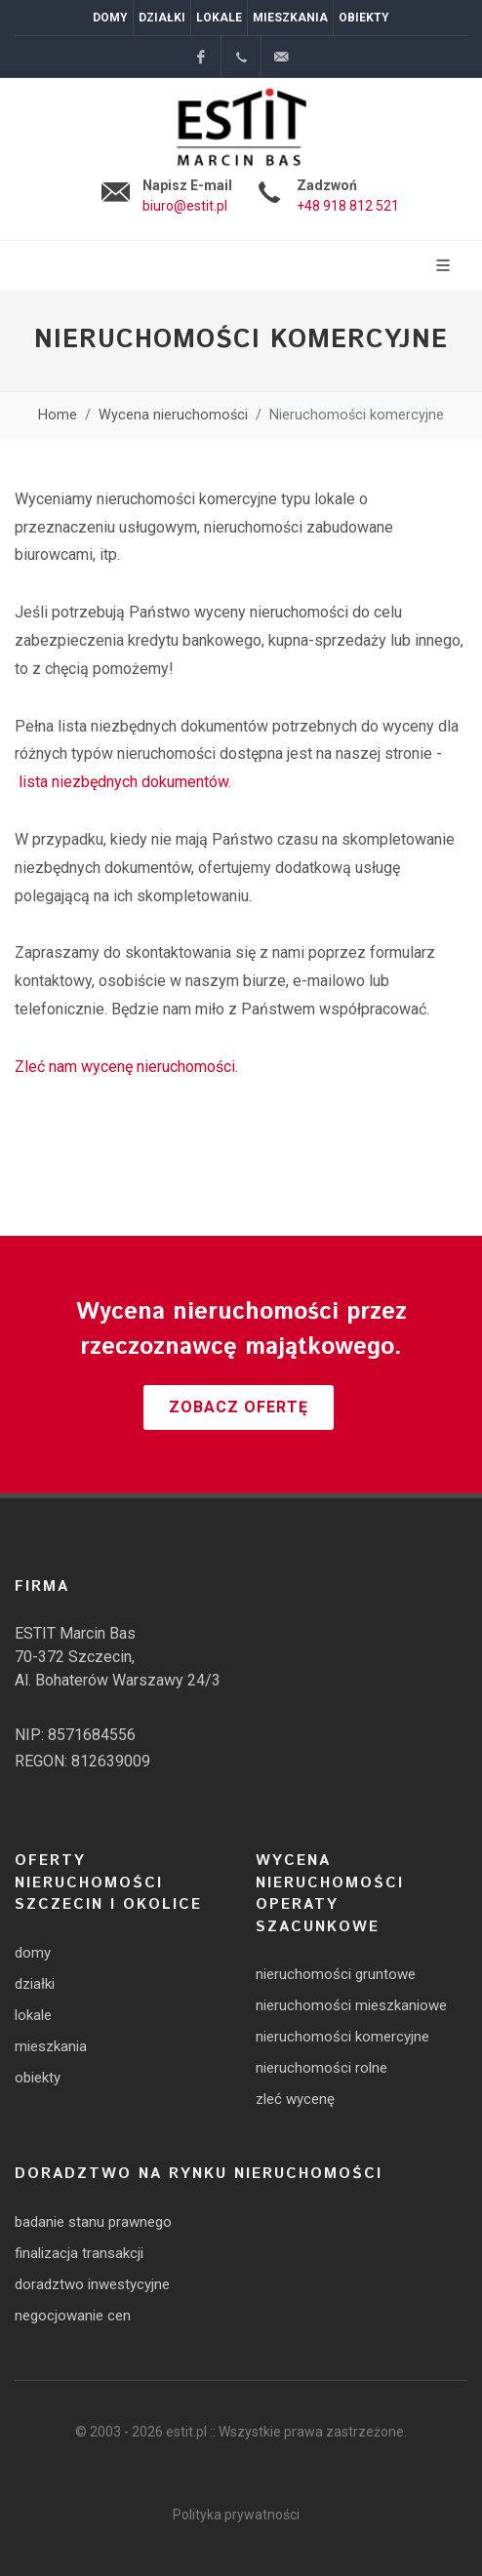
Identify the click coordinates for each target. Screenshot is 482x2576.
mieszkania (51, 2046)
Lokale (219, 17)
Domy (110, 17)
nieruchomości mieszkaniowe (351, 2005)
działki (35, 1984)
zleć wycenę (295, 2099)
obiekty (37, 2077)
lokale (33, 2015)
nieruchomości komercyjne (342, 2036)
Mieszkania (290, 17)
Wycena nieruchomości (173, 415)
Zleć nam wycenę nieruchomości (125, 1066)
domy (33, 1953)
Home (57, 415)
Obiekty (364, 17)
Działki (162, 17)
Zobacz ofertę (238, 1407)
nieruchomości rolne (321, 2068)
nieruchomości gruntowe (336, 1974)
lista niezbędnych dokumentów (123, 782)
